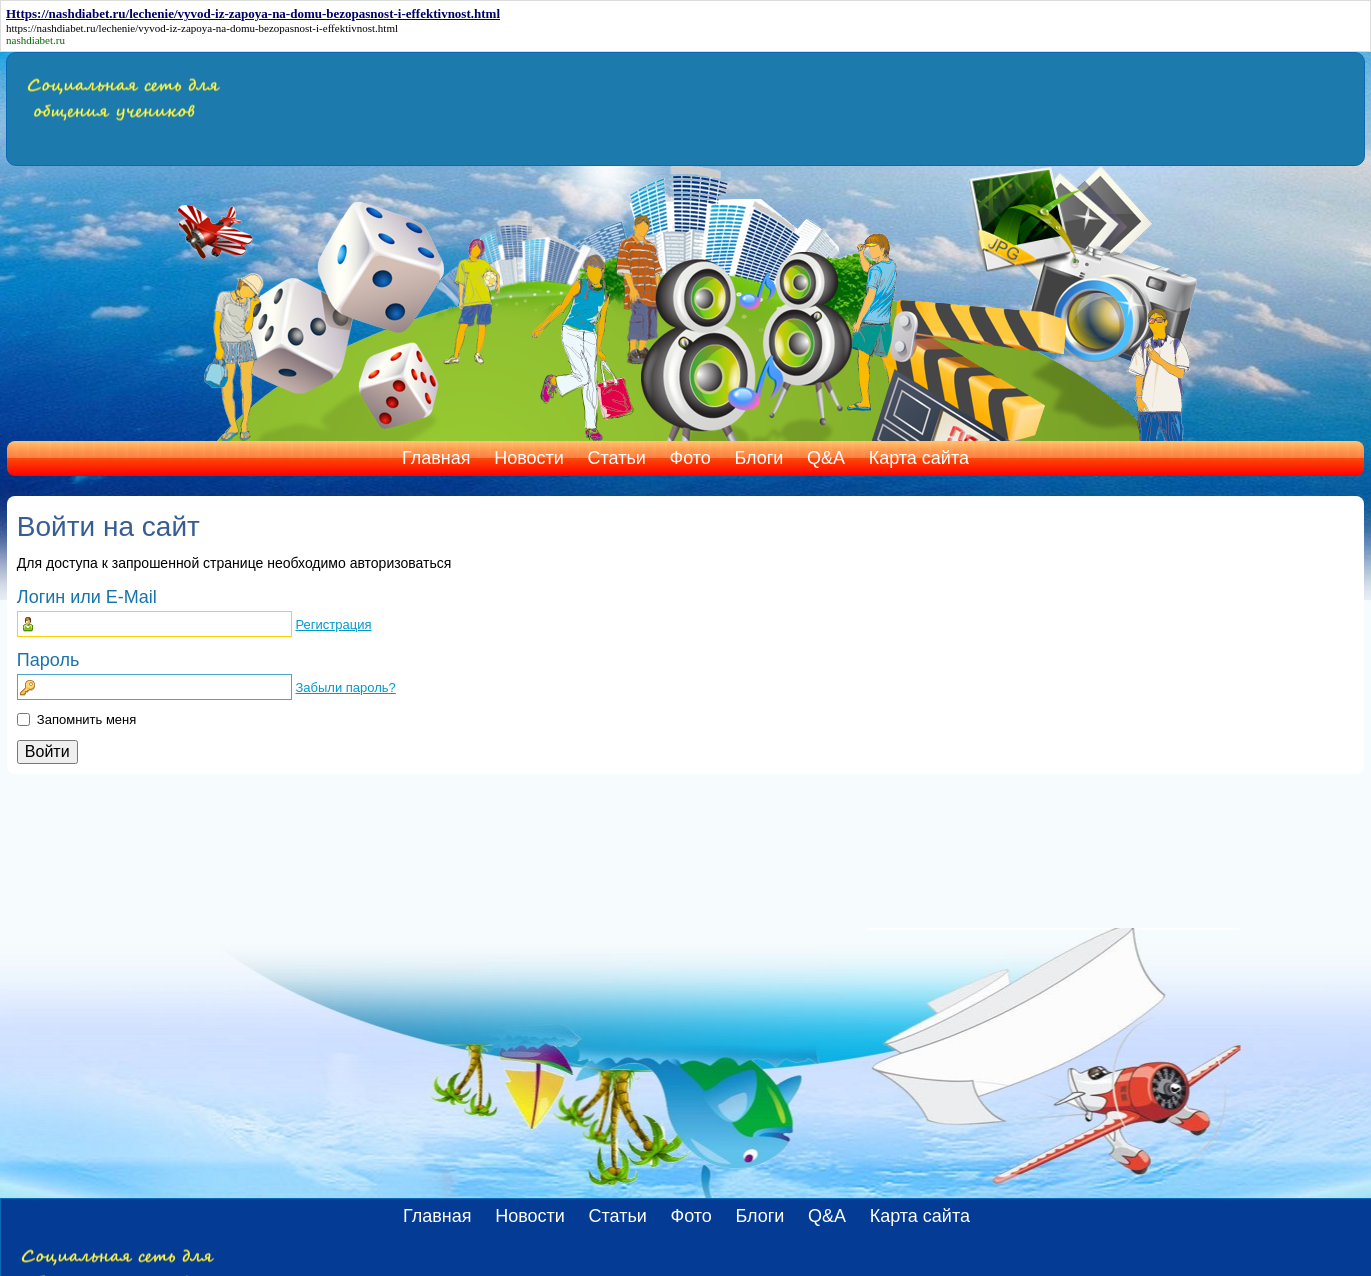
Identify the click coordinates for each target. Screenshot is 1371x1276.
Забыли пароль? (345, 687)
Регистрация (333, 624)
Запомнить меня (86, 719)
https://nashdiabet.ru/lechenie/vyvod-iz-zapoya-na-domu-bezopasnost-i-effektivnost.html (202, 28)
